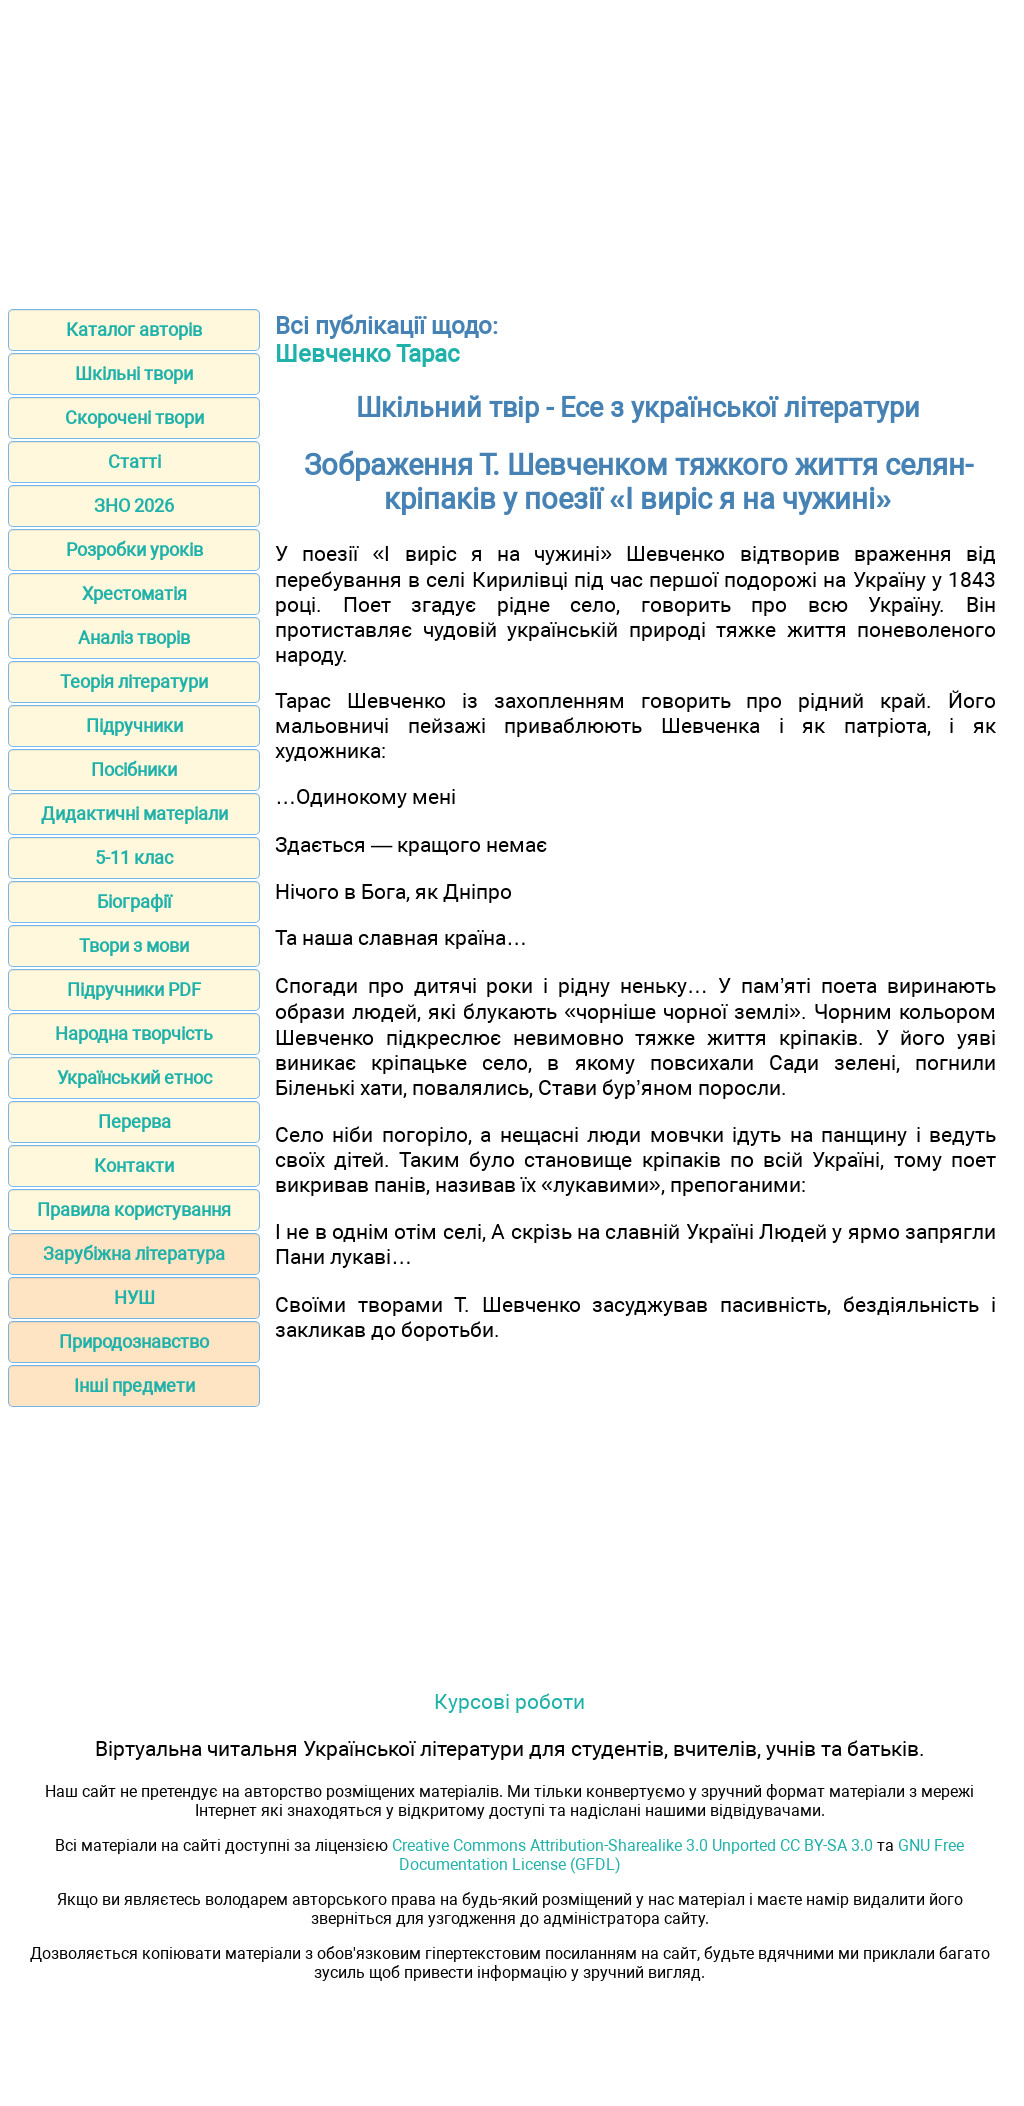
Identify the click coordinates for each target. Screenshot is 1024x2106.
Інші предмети (134, 1385)
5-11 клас (134, 857)
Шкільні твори (134, 373)
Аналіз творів (134, 637)
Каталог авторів (134, 329)
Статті (134, 461)
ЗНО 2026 (134, 505)
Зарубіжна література (134, 1253)
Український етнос (134, 1077)
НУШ (134, 1297)
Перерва (134, 1121)
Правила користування (134, 1209)
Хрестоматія (134, 593)
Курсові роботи (509, 1701)
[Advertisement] (512, 148)
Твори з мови (134, 945)
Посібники (134, 769)
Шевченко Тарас (367, 354)
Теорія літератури (134, 681)
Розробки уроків (134, 549)
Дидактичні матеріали (134, 813)
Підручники (134, 725)
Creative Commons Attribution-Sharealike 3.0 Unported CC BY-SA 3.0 (632, 1845)
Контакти (134, 1165)
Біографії (134, 901)
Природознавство (134, 1341)
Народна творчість (134, 1033)
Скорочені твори (134, 417)
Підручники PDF (134, 989)
